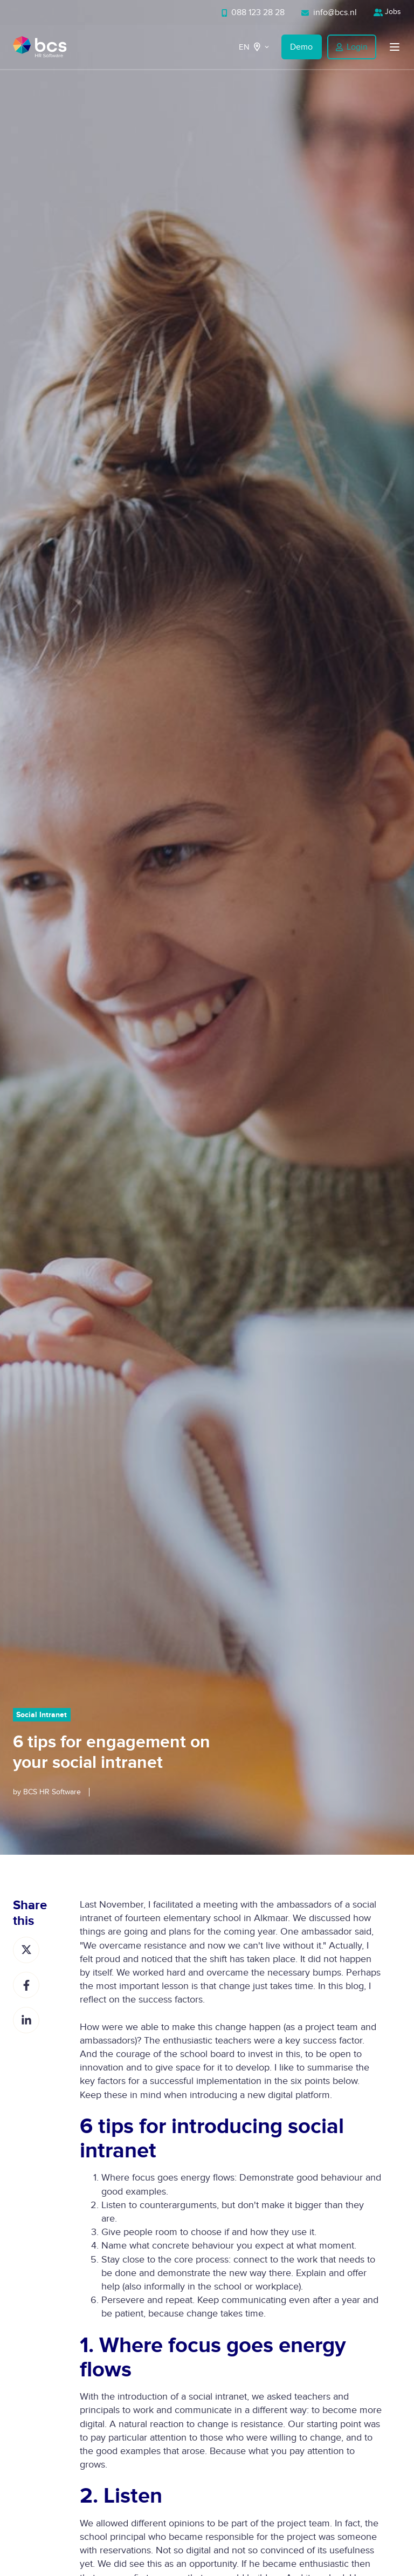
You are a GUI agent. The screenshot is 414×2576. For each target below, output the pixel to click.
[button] (394, 46)
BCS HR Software (52, 1791)
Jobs (388, 11)
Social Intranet (41, 1714)
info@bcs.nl (329, 12)
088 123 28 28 (253, 12)
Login (352, 47)
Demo (301, 47)
